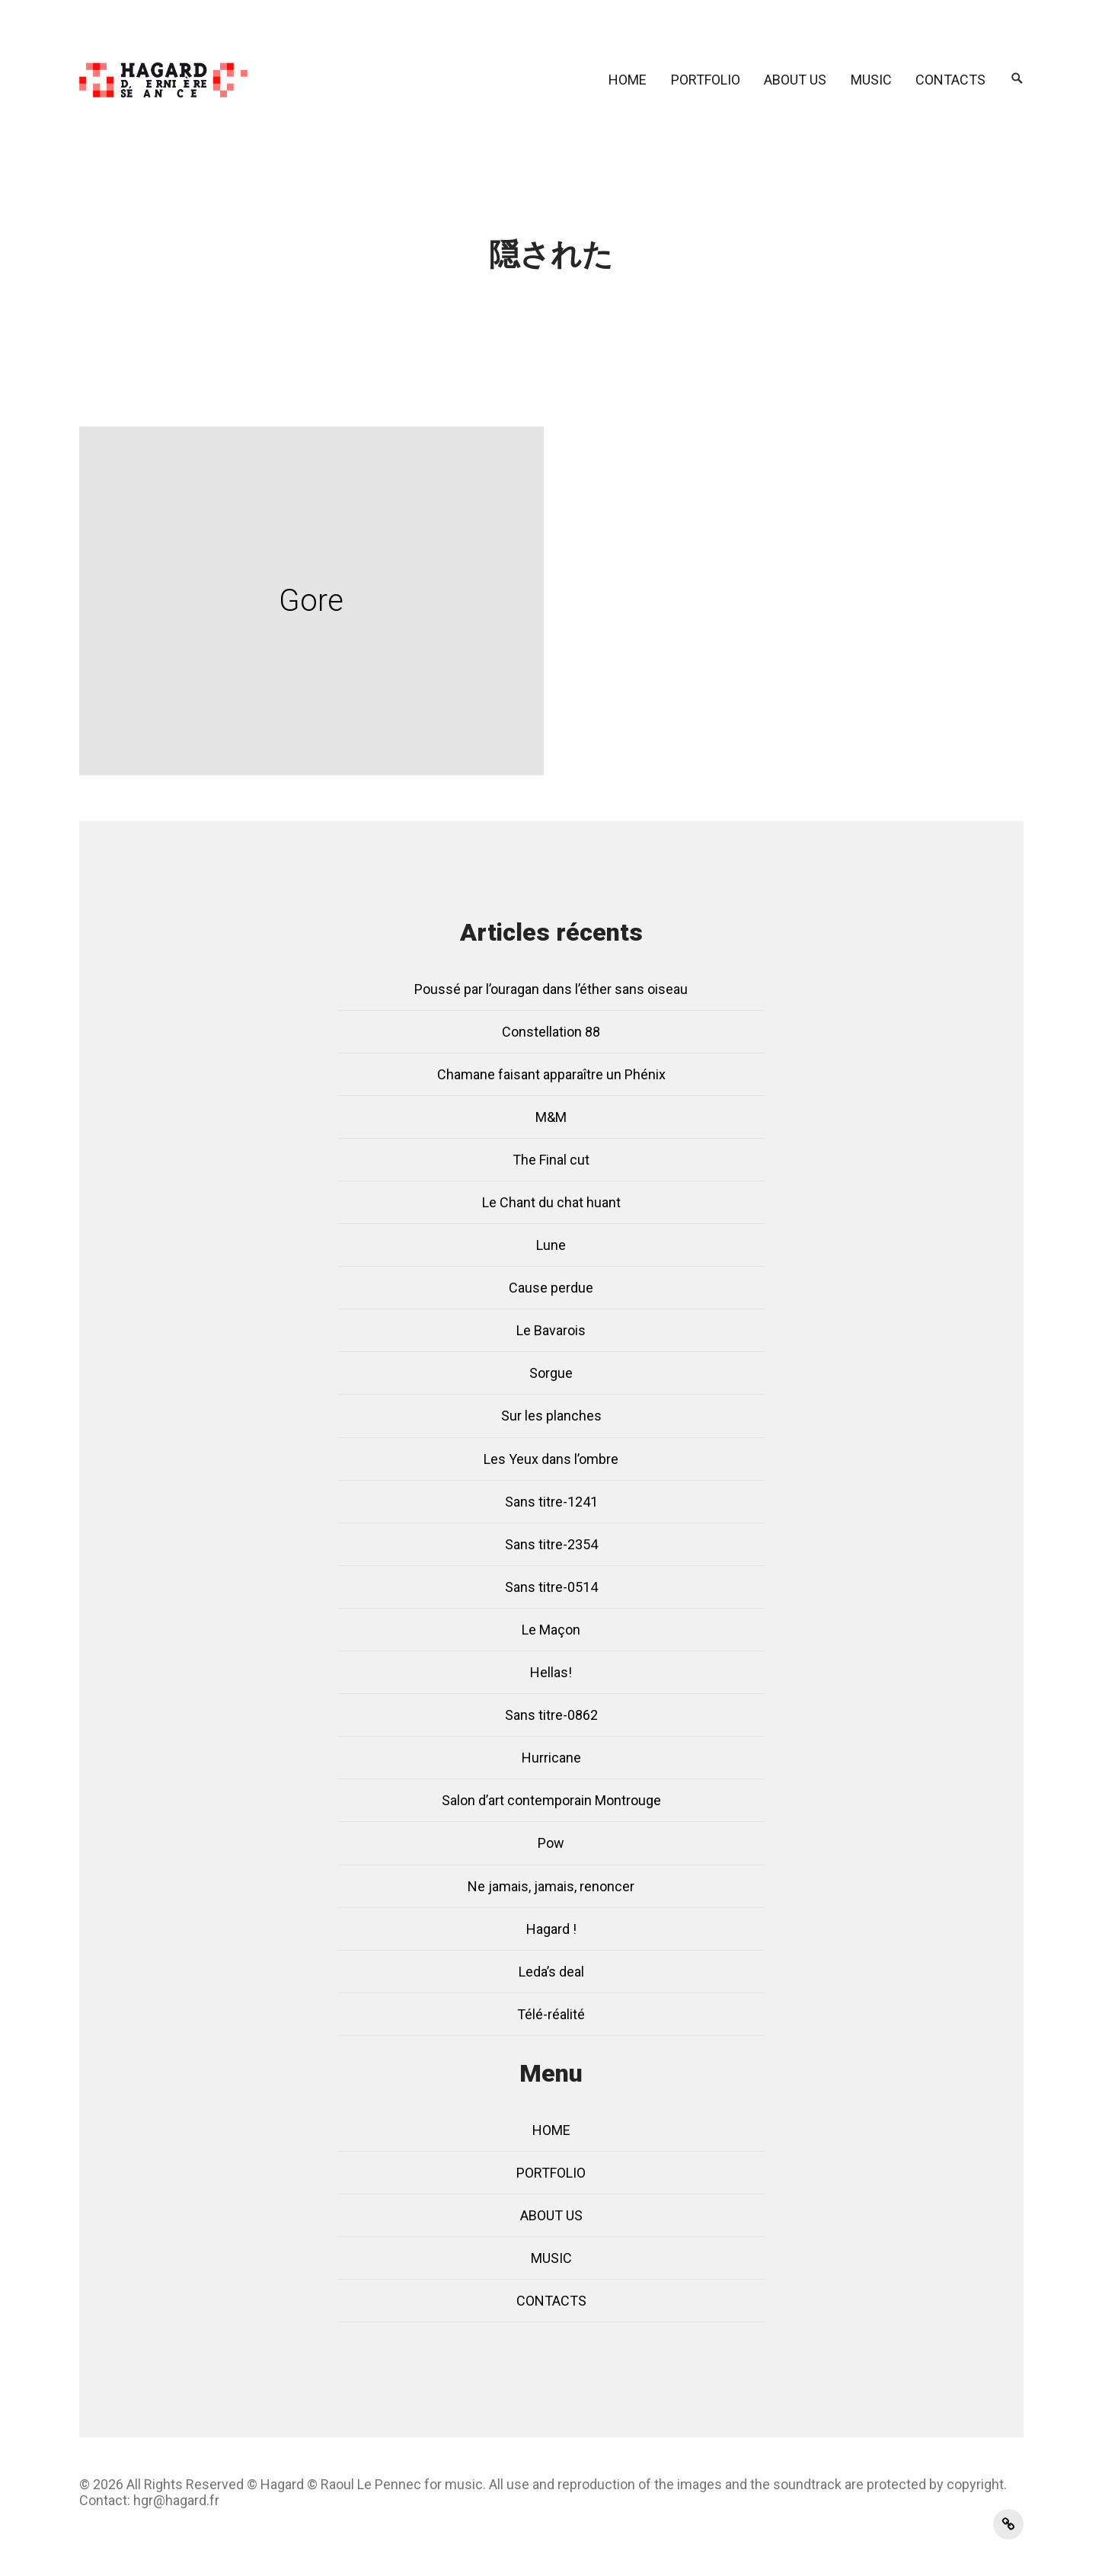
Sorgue (551, 1373)
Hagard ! (551, 1929)
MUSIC (871, 80)
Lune (551, 1245)
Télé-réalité (551, 2014)
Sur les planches (551, 1416)
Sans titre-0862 (551, 1715)
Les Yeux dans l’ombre (551, 1459)
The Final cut (551, 1160)
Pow (551, 1843)
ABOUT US (795, 80)
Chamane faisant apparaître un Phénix (551, 1074)
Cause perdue (551, 1288)
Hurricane (551, 1758)
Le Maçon (551, 1630)
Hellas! (551, 1672)
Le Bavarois (551, 1330)
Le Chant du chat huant (551, 1202)
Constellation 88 (551, 1032)
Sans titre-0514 (551, 1587)
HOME (627, 80)
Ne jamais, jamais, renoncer (551, 1886)
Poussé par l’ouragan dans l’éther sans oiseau (551, 989)
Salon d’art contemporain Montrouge (551, 1800)
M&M (551, 1117)
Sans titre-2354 (551, 1544)
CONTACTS (950, 80)
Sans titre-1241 (551, 1502)
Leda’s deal (551, 1972)
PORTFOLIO (705, 80)
